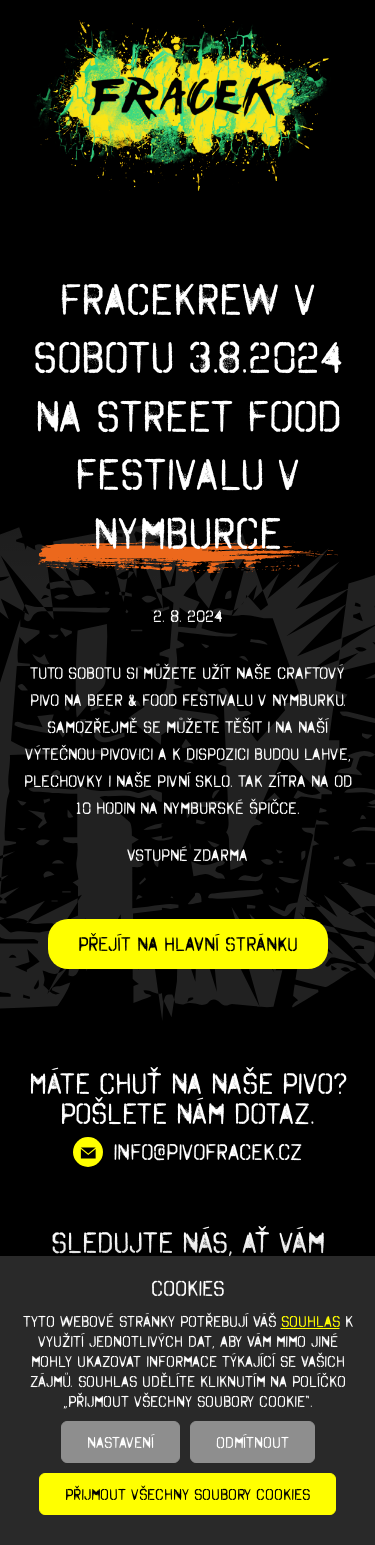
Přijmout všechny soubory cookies (187, 1494)
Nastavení (120, 1442)
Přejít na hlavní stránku (188, 944)
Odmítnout (252, 1442)
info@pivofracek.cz (207, 1152)
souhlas (310, 1321)
